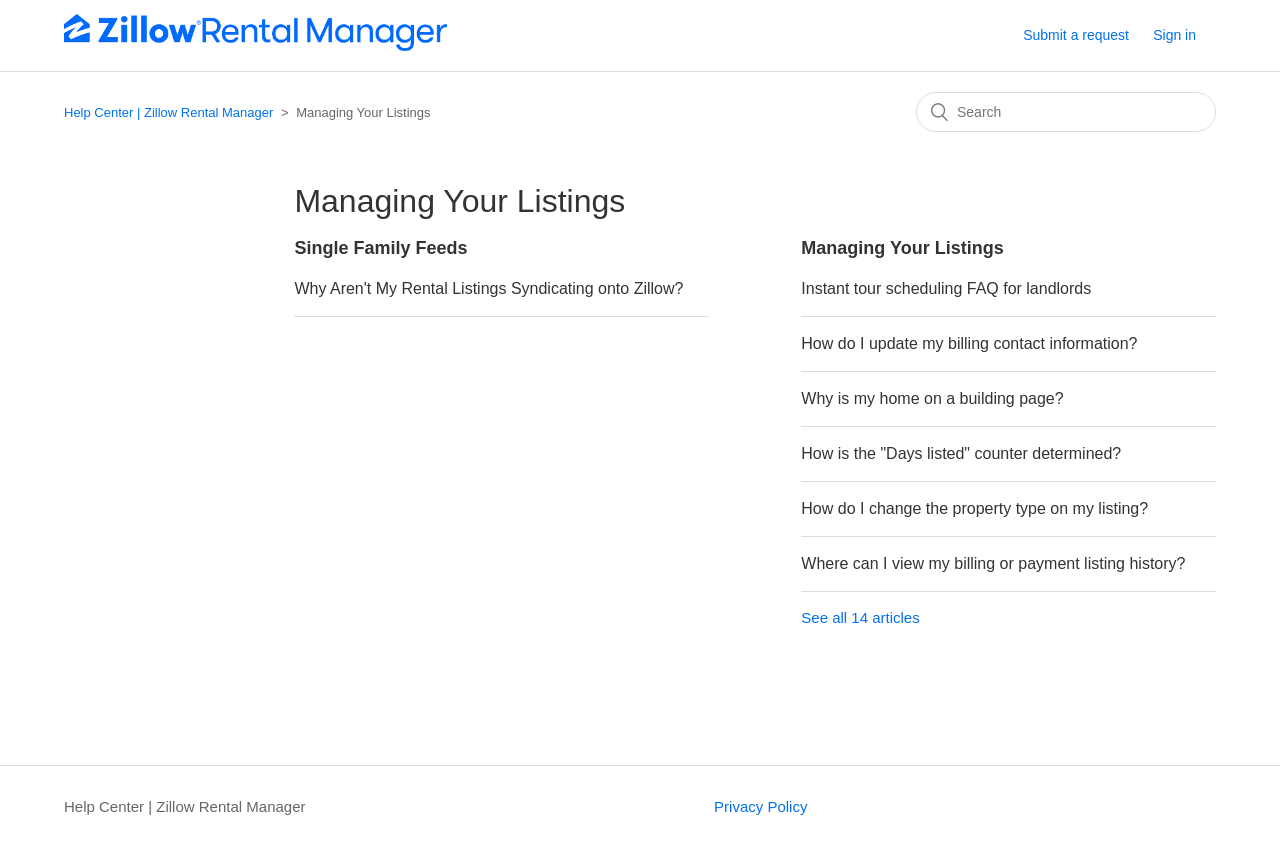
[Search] (1066, 112)
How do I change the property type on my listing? (974, 508)
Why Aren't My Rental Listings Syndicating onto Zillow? (488, 288)
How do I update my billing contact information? (969, 343)
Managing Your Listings (902, 248)
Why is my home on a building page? (932, 398)
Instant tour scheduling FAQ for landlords (946, 288)
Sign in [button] (1174, 35)
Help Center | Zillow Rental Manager (168, 112)
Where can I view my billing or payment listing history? (993, 563)
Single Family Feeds (380, 248)
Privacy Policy (760, 806)
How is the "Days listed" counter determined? (961, 453)
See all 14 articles (860, 617)
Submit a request (1076, 35)
